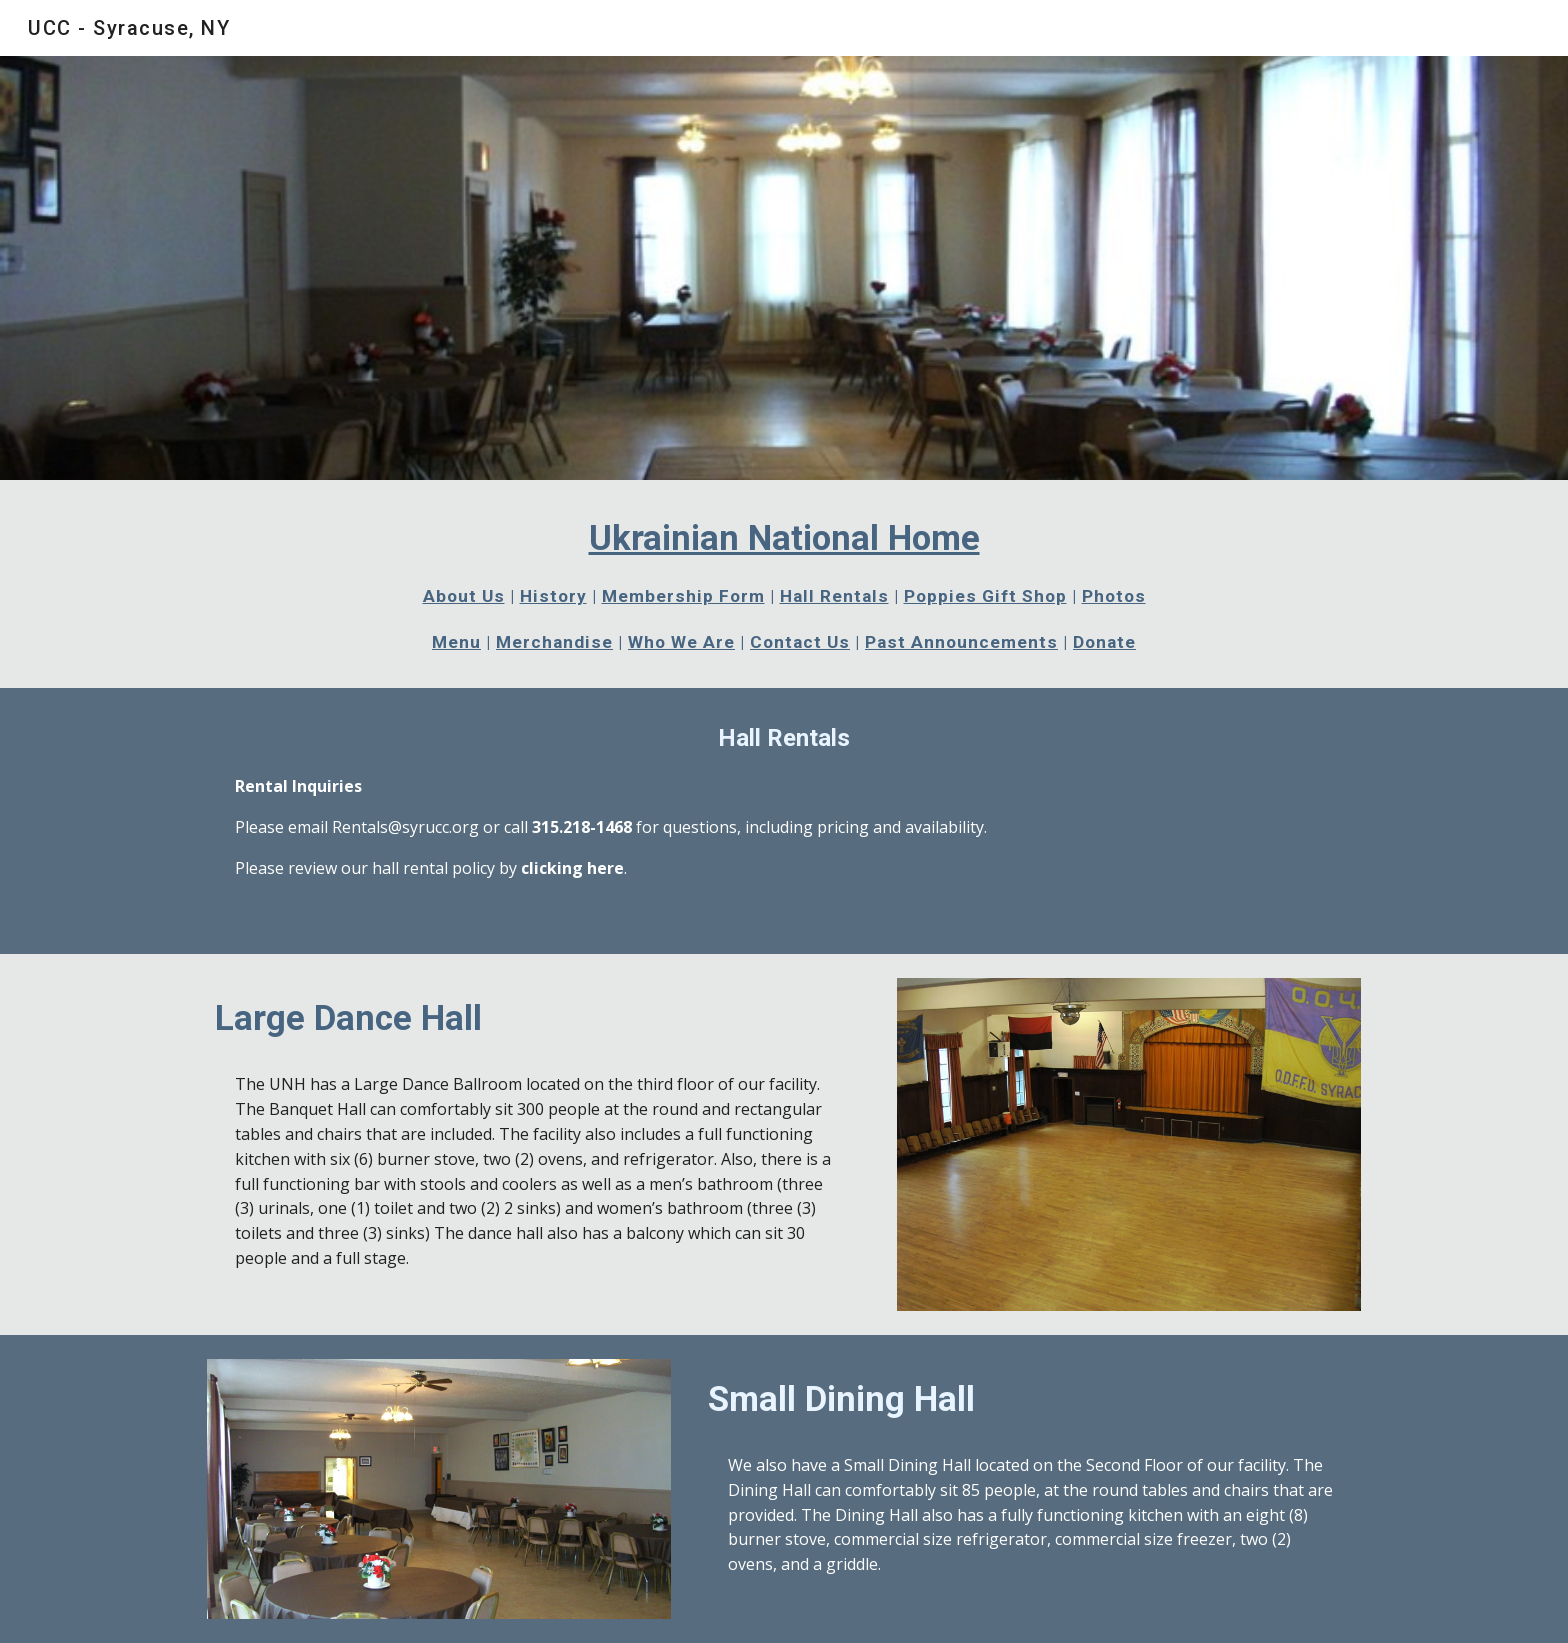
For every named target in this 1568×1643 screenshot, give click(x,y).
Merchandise (554, 642)
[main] (784, 584)
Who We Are (681, 642)
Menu (456, 642)
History (553, 596)
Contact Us (800, 642)
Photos (1114, 596)
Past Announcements (961, 642)
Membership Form (683, 596)
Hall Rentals (834, 596)
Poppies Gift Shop (985, 596)
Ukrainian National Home (784, 538)
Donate (1104, 642)
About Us (464, 596)
